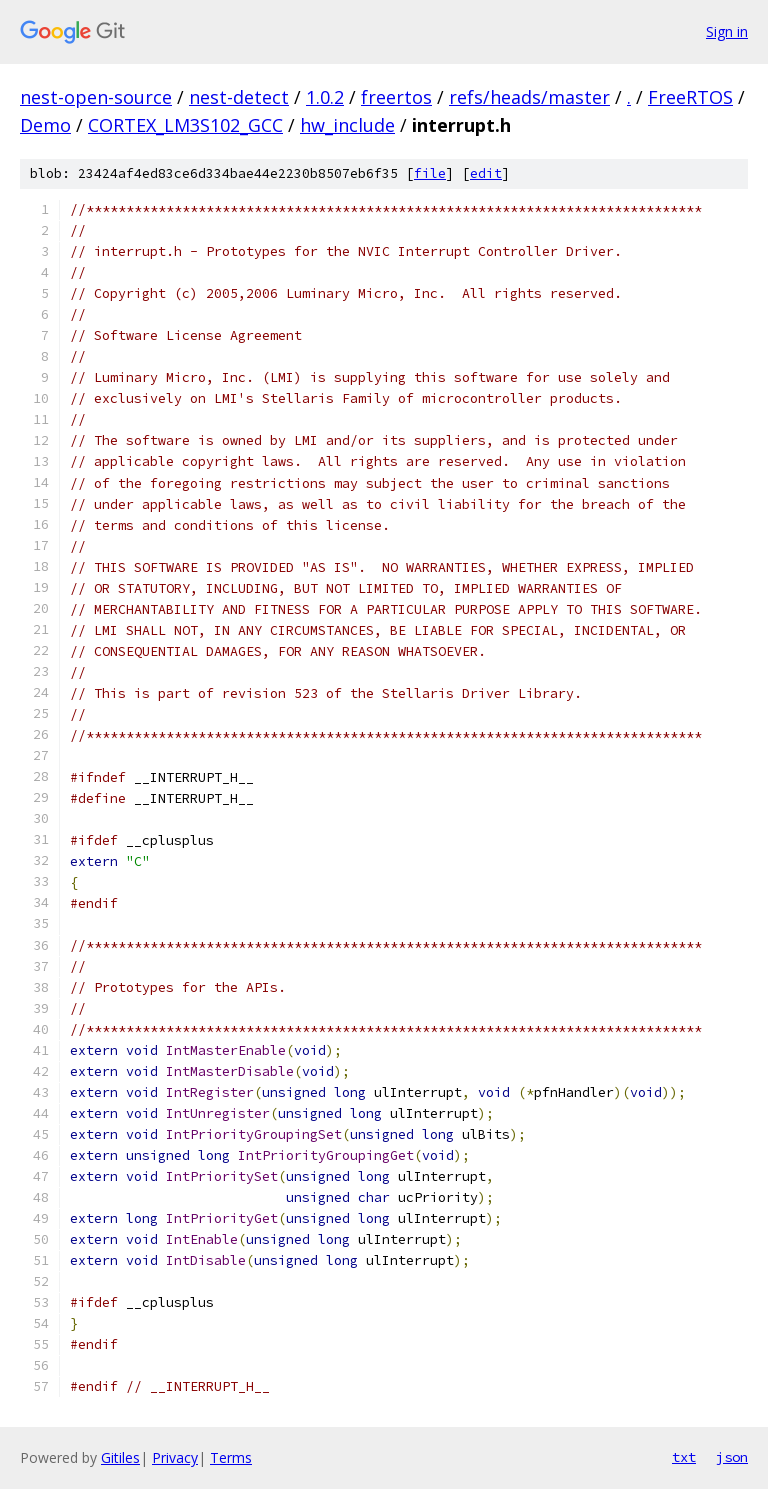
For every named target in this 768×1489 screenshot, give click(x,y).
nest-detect (239, 97)
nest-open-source (96, 97)
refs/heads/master (529, 97)
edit (486, 173)
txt (684, 1457)
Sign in (727, 31)
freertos (396, 97)
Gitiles (120, 1457)
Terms (231, 1457)
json (732, 1457)
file (430, 173)
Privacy (175, 1457)
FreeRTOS (690, 97)
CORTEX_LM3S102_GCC (185, 125)
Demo (45, 125)
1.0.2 (325, 97)
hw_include (347, 125)
